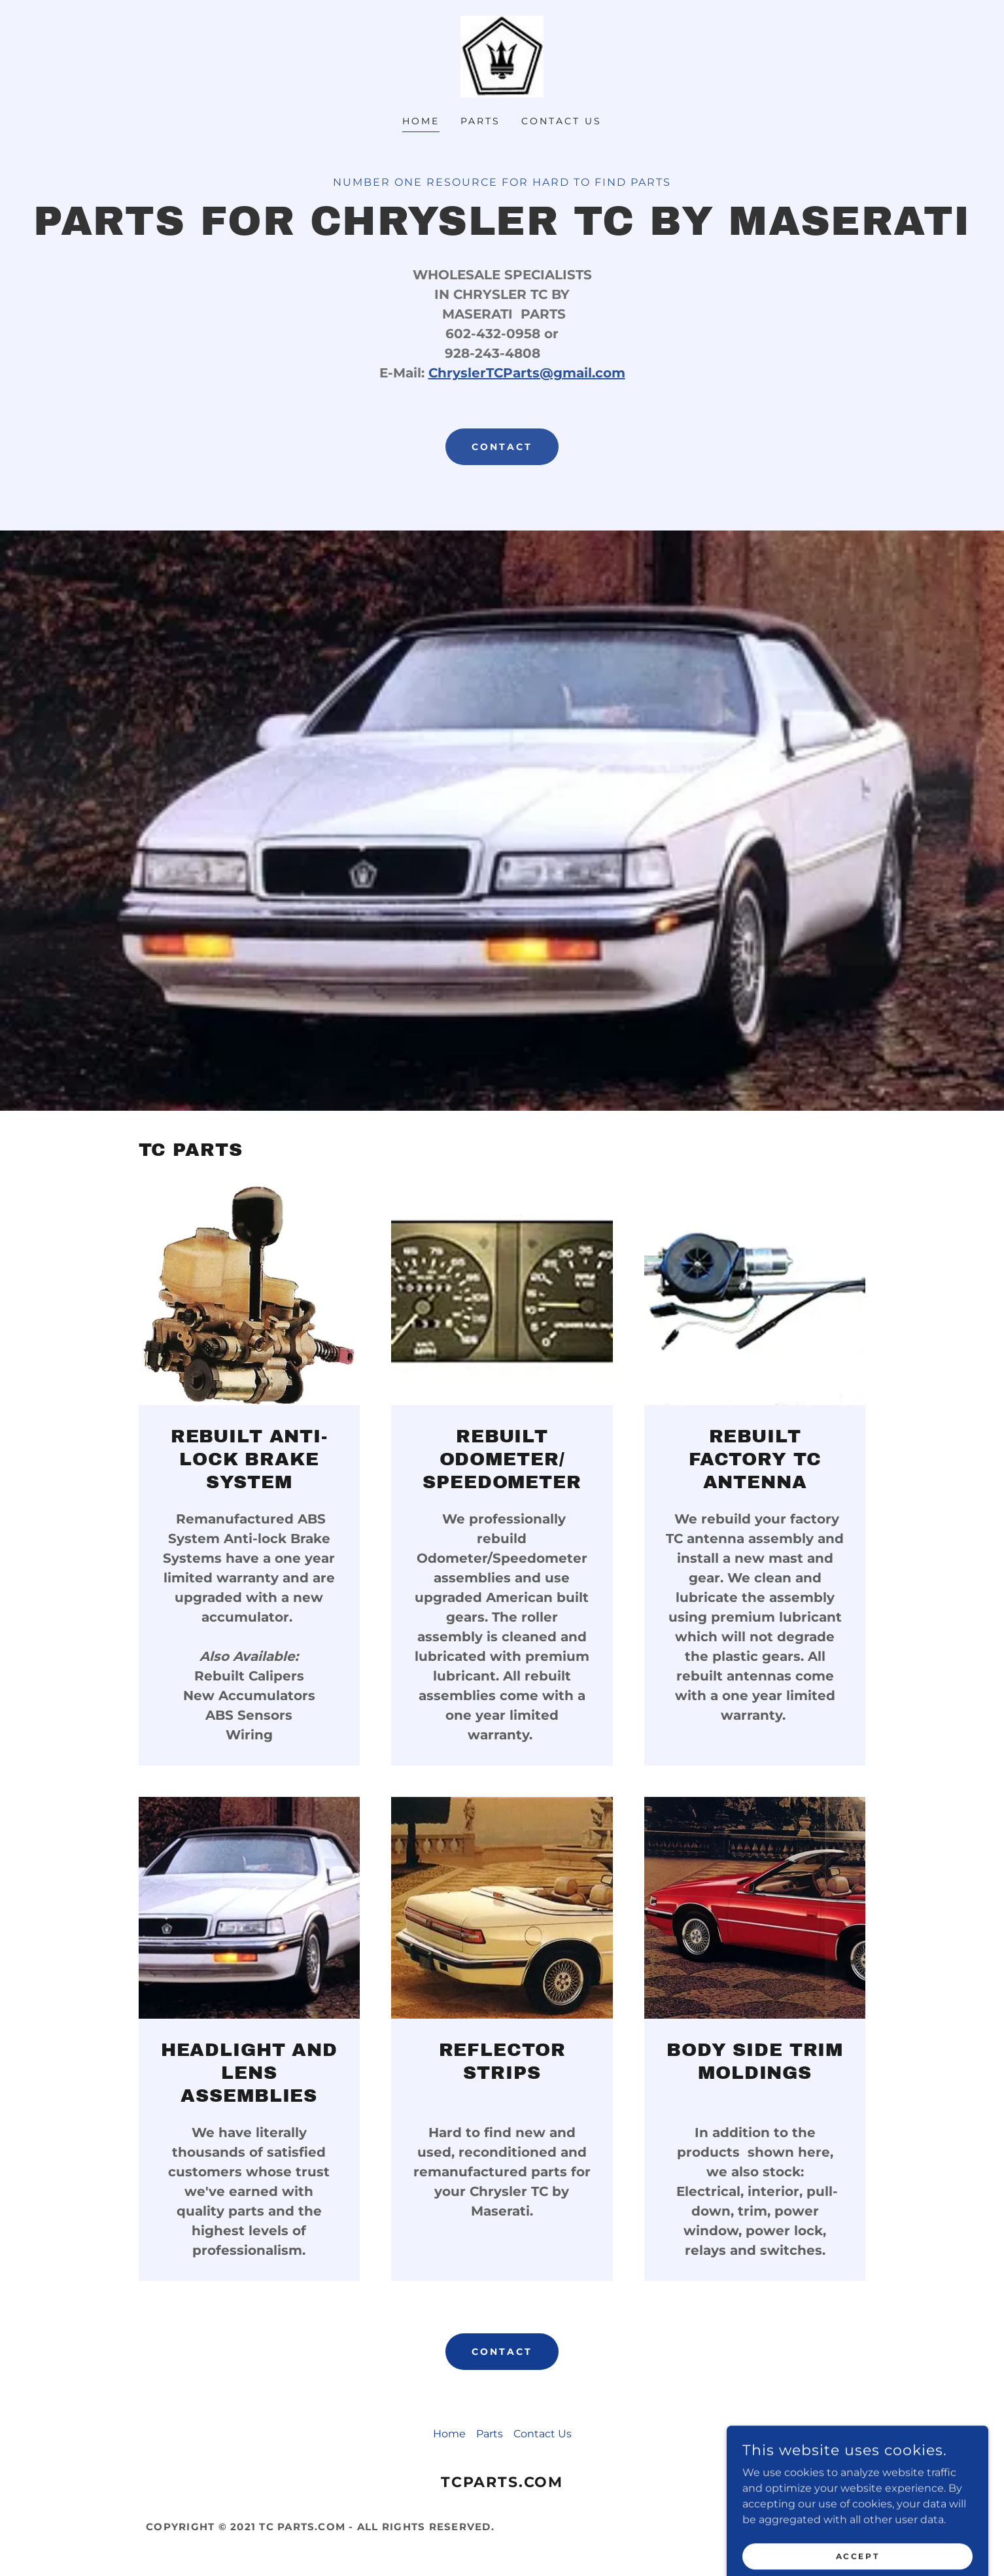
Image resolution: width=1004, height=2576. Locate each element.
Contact (502, 2352)
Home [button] (449, 2434)
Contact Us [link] (561, 121)
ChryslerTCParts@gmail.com (526, 373)
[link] (502, 56)
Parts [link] (480, 121)
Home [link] (421, 121)
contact (502, 447)
